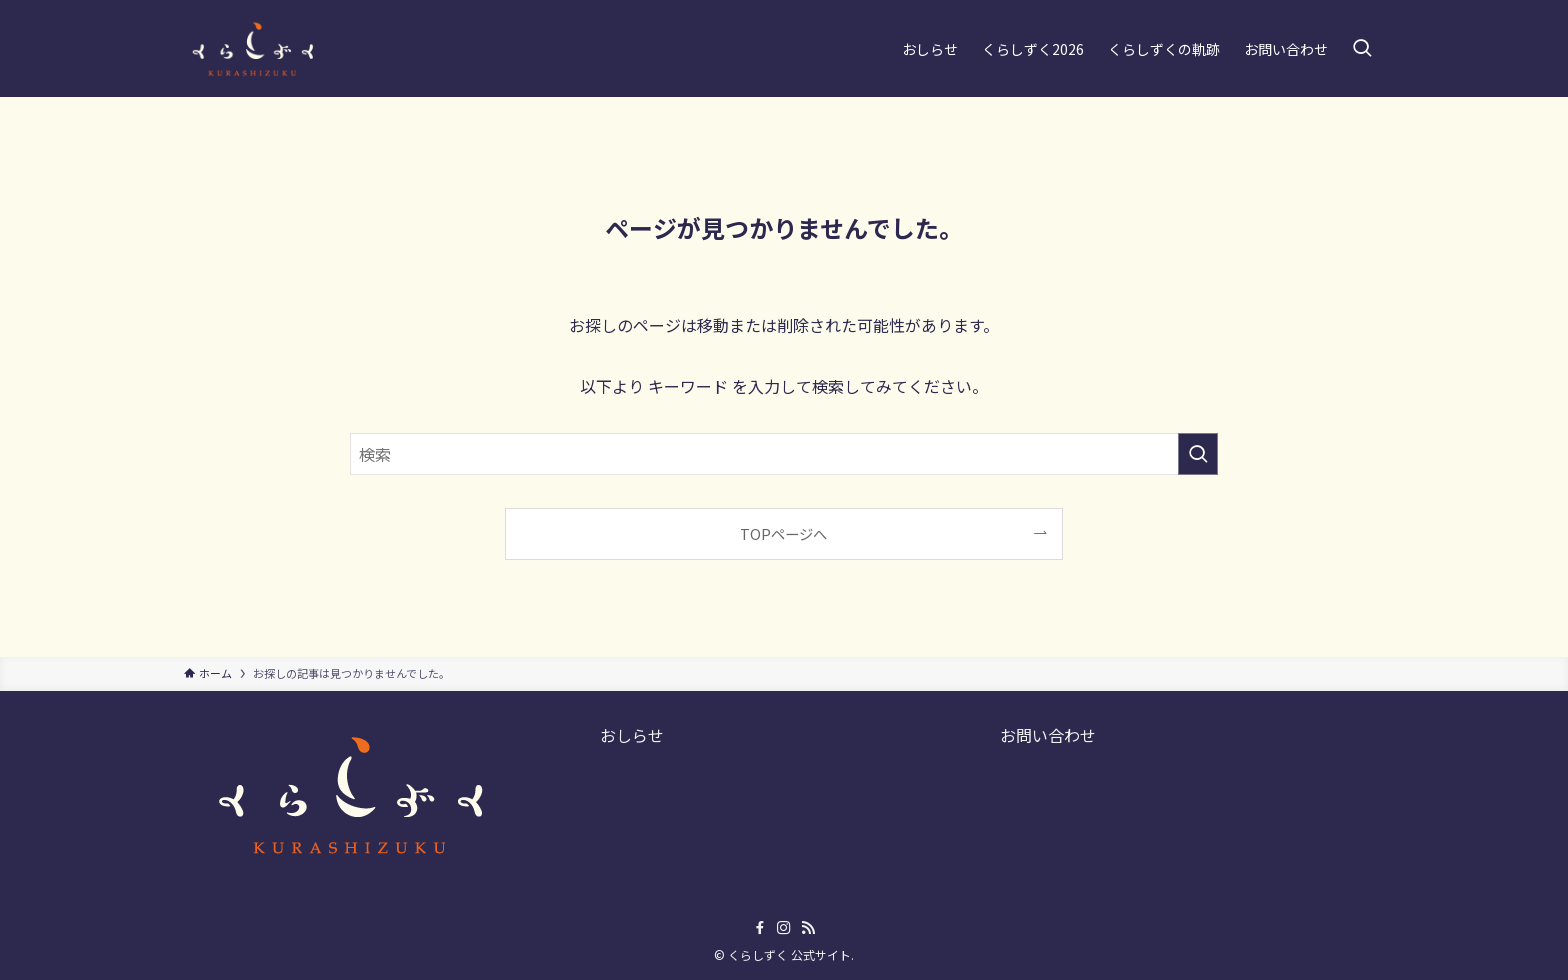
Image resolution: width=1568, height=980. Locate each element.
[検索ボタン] (1362, 48)
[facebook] (760, 928)
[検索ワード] (784, 454)
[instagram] (784, 928)
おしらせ (632, 735)
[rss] (808, 928)
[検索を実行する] (1198, 454)
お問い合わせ (1048, 735)
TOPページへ (783, 533)
